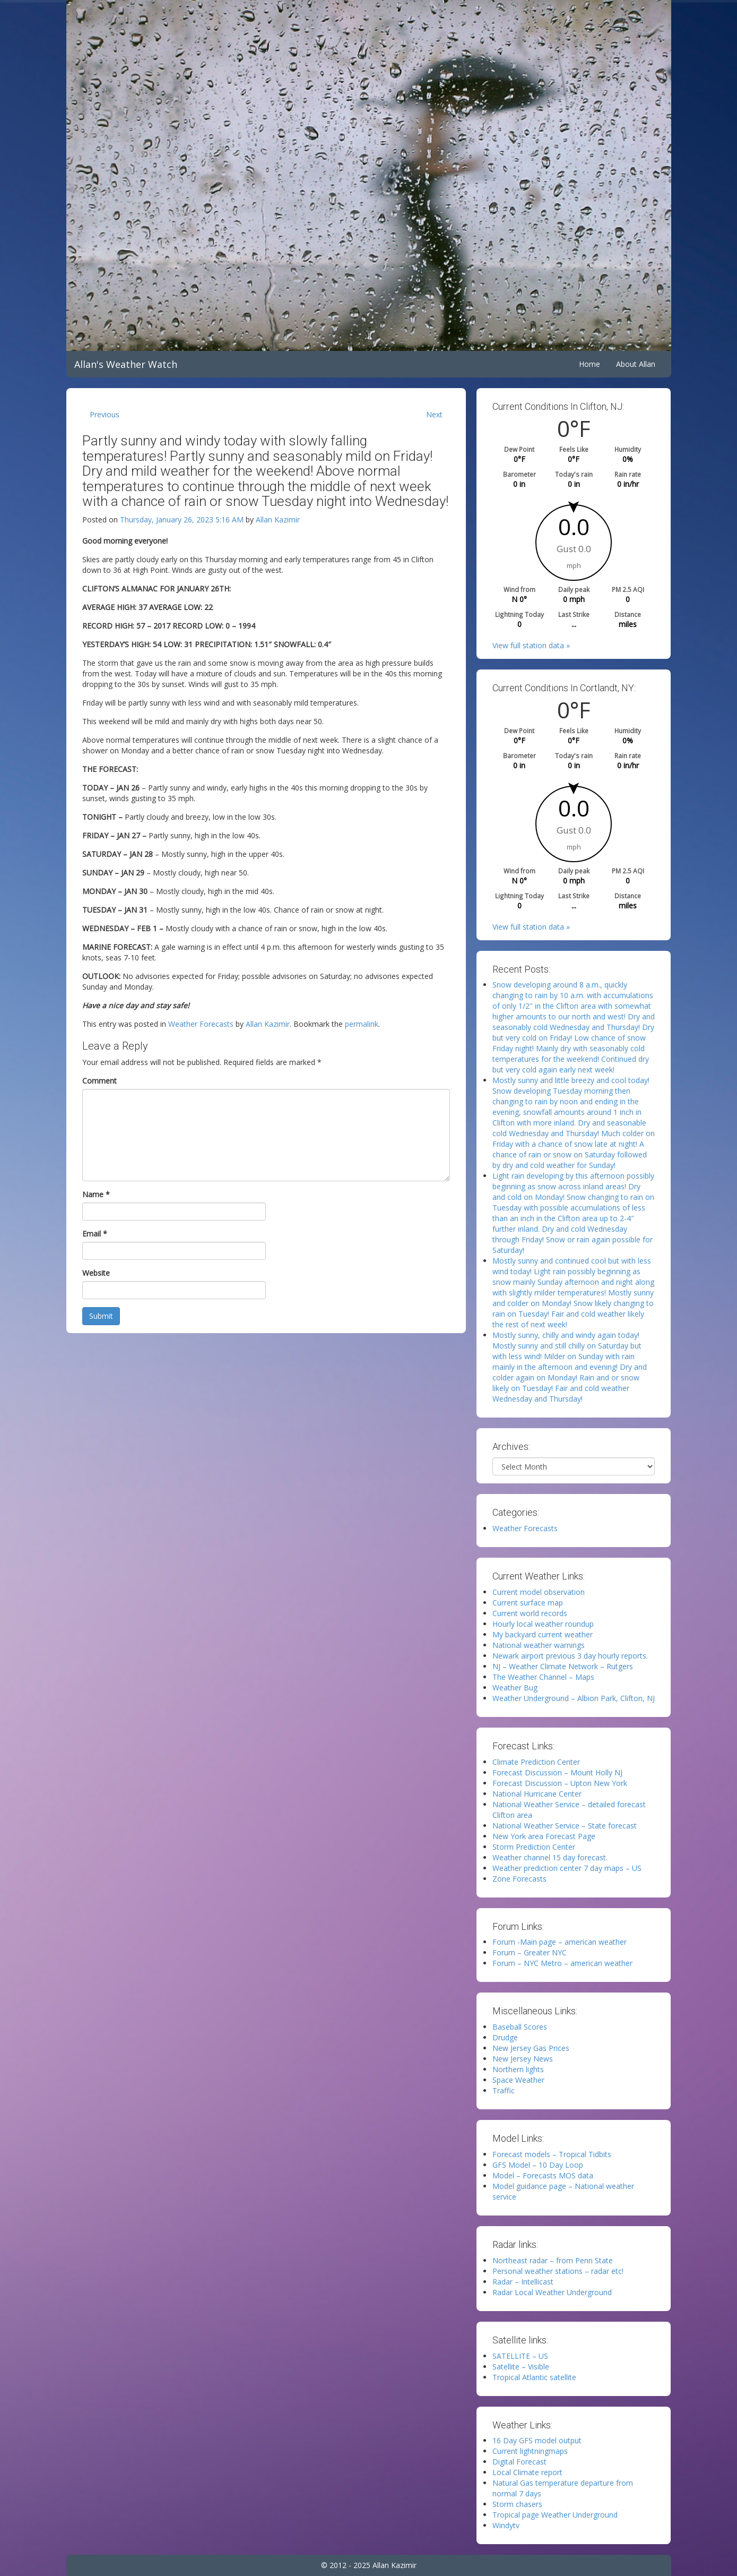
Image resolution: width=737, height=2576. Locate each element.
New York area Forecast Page (543, 1836)
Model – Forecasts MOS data (542, 2175)
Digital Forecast (519, 2462)
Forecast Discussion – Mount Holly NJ (557, 1772)
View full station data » (531, 645)
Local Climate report (527, 2472)
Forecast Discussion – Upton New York (559, 1783)
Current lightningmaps (530, 2451)
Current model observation (538, 1592)
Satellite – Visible (520, 2367)
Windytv (505, 2525)
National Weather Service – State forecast (564, 1826)
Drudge (505, 2037)
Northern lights (518, 2069)
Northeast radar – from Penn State (552, 2260)
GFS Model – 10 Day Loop (537, 2165)
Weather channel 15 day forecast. (550, 1857)
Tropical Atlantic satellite (534, 2377)
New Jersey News (522, 2059)
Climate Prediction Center (536, 1762)
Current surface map (527, 1603)
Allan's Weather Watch (125, 364)
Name (96, 1194)
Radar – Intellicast (522, 2282)
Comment (99, 1081)
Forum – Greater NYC (529, 1952)
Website (96, 1273)
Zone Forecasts (519, 1879)
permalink (361, 1024)
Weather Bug (514, 1687)
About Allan (635, 364)
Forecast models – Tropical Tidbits (551, 2154)
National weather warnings (538, 1645)
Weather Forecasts (200, 1024)
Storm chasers (517, 2504)
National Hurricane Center (537, 1794)
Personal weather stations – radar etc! (557, 2271)
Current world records (529, 1613)
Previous (104, 414)
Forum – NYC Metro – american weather (562, 1963)
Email (94, 1234)
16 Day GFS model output (537, 2440)
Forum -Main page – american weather (559, 1942)
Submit (101, 1316)
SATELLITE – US (520, 2356)
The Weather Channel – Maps (543, 1677)
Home (589, 364)
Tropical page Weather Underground (555, 2515)
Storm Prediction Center (533, 1847)
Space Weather (518, 2080)
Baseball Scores (519, 2027)
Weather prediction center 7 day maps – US (566, 1868)
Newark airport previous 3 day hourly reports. (570, 1656)
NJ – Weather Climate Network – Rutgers (562, 1666)
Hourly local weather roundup (543, 1624)
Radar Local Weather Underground (552, 2292)
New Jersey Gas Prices (530, 2048)
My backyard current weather (542, 1634)
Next (434, 414)
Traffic (503, 2090)
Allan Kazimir (278, 519)
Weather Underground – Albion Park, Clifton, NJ (573, 1698)
